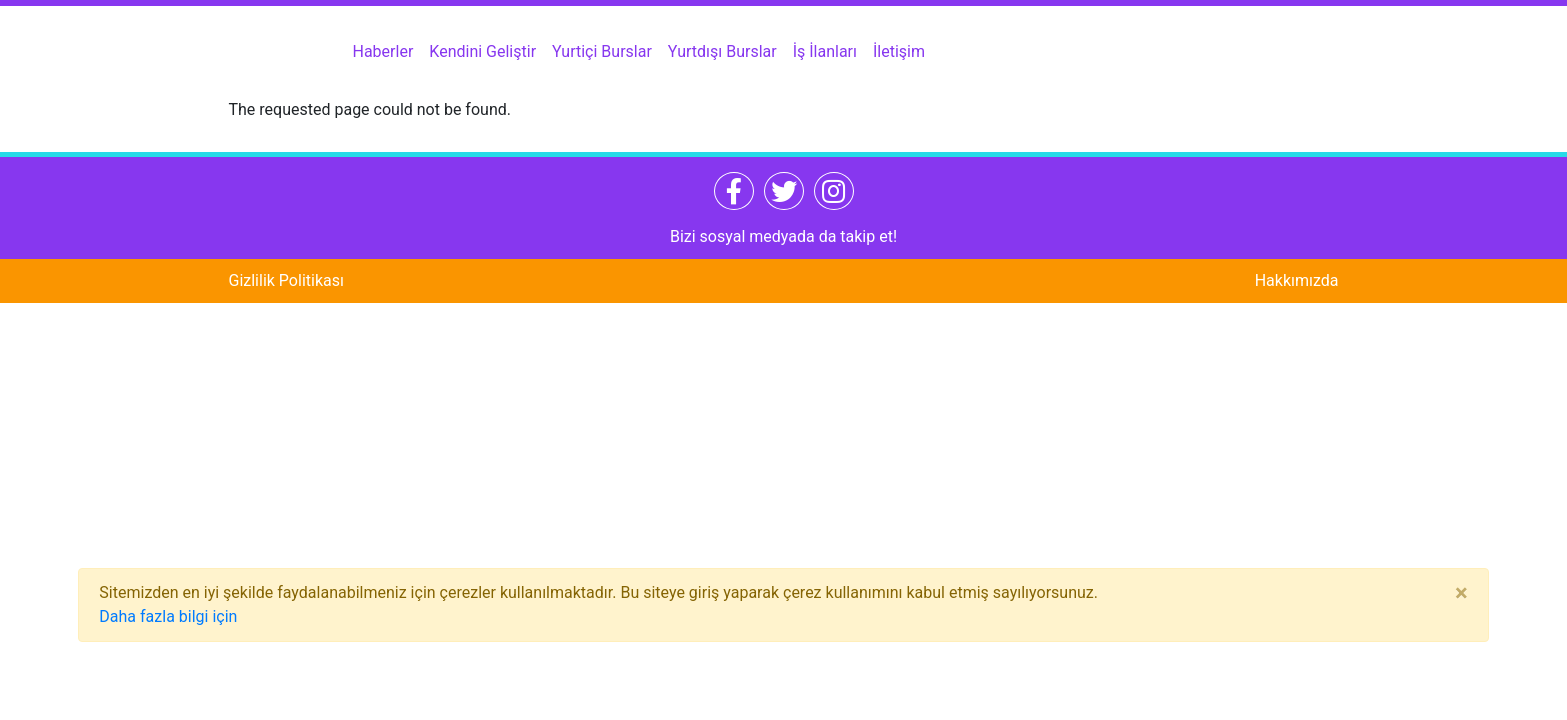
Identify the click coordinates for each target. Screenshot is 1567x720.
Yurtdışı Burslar (722, 51)
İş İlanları (825, 51)
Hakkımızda (1297, 280)
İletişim (899, 51)
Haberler (383, 51)
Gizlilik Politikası (286, 280)
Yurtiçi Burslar (602, 51)
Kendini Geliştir (482, 51)
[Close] (1461, 593)
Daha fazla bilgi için (168, 616)
